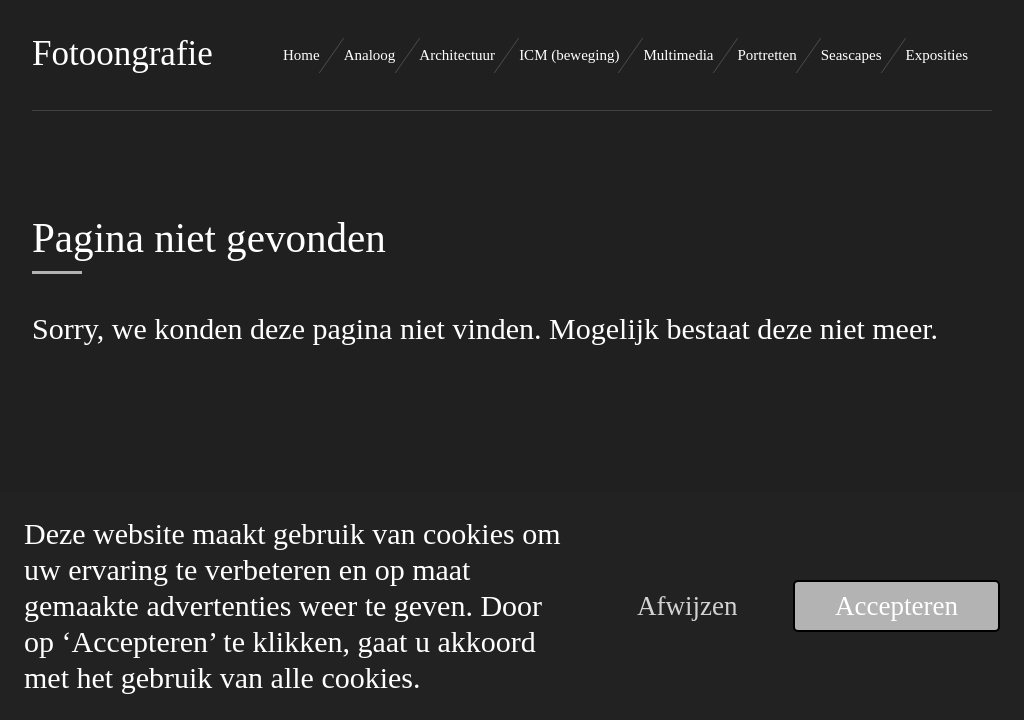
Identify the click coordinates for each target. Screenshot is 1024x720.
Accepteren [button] (896, 606)
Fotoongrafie (122, 53)
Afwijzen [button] (687, 606)
